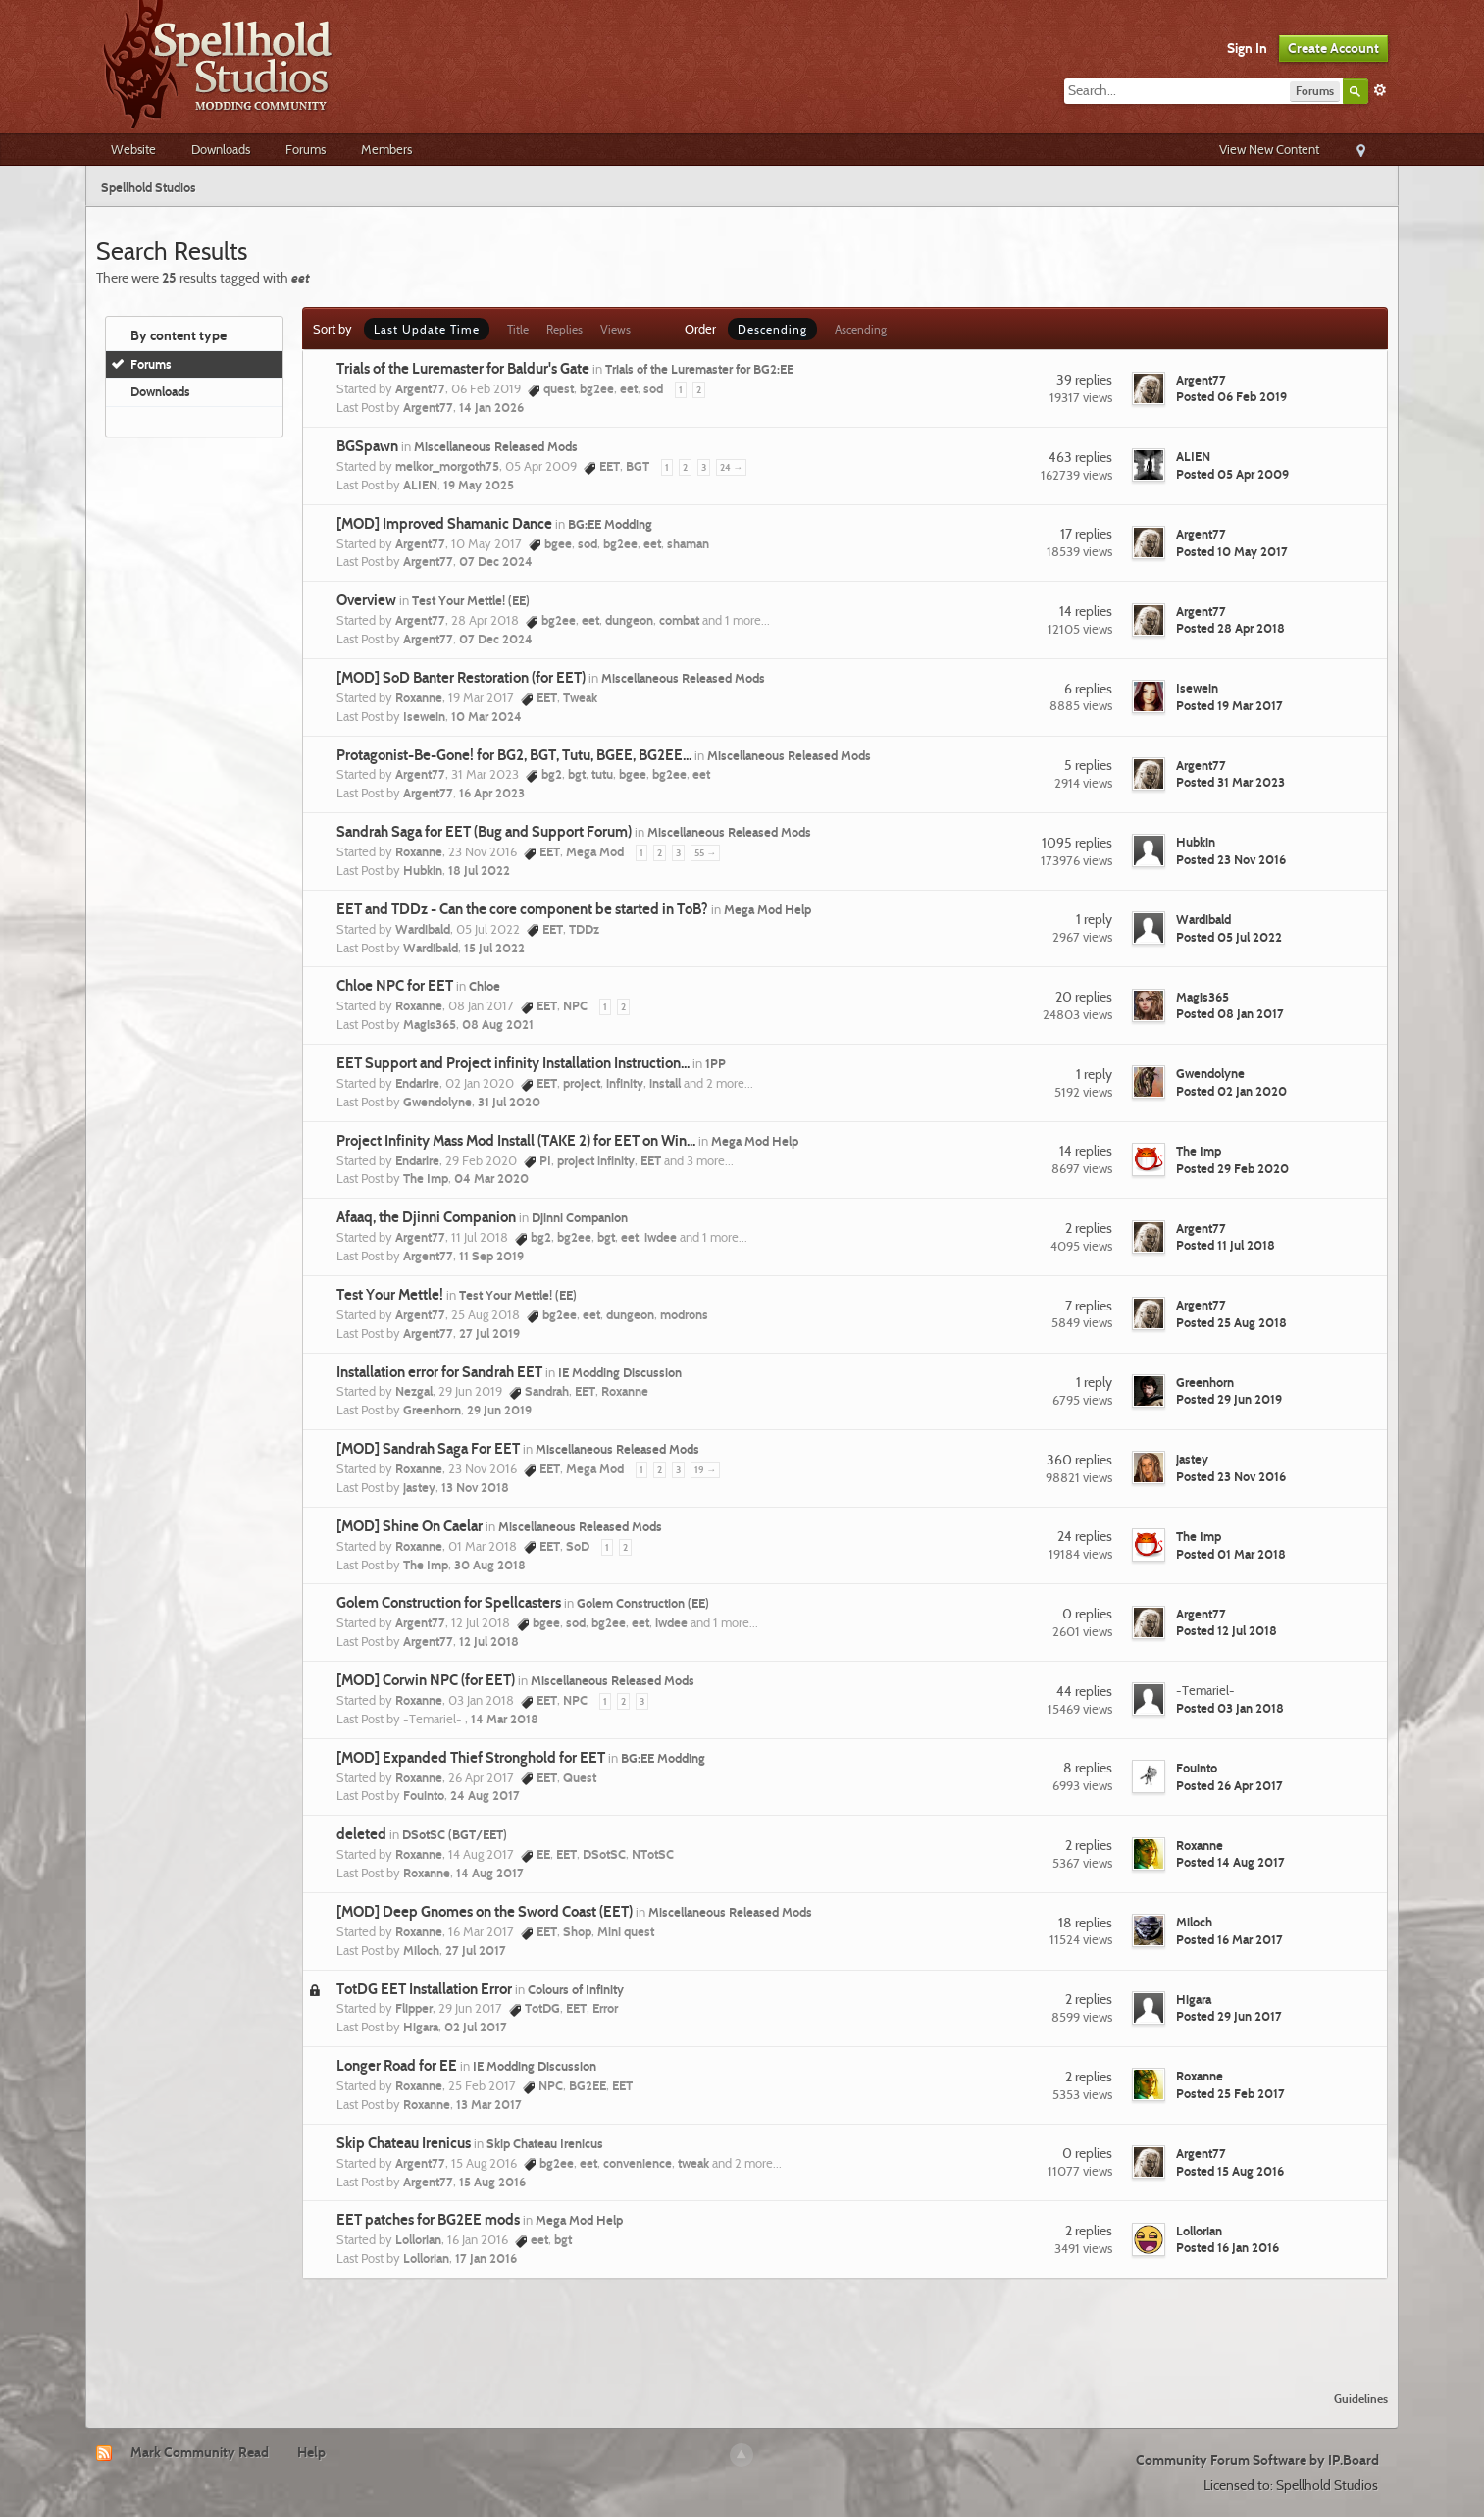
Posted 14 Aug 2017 (1230, 1862)
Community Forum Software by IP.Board (1257, 2460)
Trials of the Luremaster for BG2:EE (699, 369)
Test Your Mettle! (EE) (471, 600)
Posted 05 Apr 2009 (1232, 474)
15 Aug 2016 (492, 2181)
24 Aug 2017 (485, 1795)
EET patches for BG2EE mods (428, 2220)
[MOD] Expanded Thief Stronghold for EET (470, 1758)
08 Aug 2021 (498, 1024)
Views (615, 329)
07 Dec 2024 (496, 561)
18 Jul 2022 (479, 870)
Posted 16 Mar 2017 (1229, 1939)
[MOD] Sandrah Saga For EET (428, 1449)
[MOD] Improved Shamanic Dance (444, 524)
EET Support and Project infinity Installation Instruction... (513, 1063)
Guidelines (1361, 2398)
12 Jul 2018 (489, 1641)
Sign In (1247, 48)
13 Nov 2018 (475, 1487)
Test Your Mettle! (389, 1295)
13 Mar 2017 (489, 2104)
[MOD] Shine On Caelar (409, 1526)
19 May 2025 (478, 484)
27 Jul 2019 (489, 1333)
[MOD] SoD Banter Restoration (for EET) (461, 678)
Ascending (861, 329)
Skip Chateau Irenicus (403, 2143)
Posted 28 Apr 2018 (1230, 628)
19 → (705, 1470)
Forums (305, 149)
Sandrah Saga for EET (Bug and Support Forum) (484, 832)
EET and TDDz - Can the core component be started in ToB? (522, 909)
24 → (731, 467)
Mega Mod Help (767, 909)
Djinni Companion (580, 1217)
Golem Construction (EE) (643, 1603)
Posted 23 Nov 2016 (1231, 859)
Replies (564, 329)
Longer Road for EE (396, 2066)
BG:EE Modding (610, 524)
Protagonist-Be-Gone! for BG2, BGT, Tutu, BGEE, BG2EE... (513, 755)
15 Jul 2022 (494, 947)
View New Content (1269, 149)
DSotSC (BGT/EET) (454, 1834)
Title (518, 329)
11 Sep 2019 (491, 1255)
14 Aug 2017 (490, 1872)
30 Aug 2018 (490, 1564)
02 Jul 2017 (475, 2026)
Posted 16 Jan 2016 (1227, 2247)
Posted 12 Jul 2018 (1226, 1630)
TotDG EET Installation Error (424, 1989)
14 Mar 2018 (504, 1718)
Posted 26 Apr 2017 (1229, 1785)
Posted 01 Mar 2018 (1231, 1554)
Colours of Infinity (576, 1989)
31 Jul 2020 (509, 1101)
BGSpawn (367, 446)
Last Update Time (427, 329)
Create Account (1333, 48)
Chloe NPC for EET (394, 986)
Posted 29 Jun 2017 (1229, 2016)
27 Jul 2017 (475, 1950)
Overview (366, 600)
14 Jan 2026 (491, 407)
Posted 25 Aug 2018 (1231, 1322)
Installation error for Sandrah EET (439, 1372)
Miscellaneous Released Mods (496, 446)
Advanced (1380, 90)
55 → (705, 853)
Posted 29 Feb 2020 (1232, 1168)
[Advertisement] (741, 2323)
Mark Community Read (199, 2452)
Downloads (220, 149)
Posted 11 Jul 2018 (1225, 1245)
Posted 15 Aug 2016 (1230, 2171)
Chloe (484, 986)
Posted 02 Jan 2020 (1231, 1091)
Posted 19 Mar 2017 (1229, 705)
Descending (772, 329)
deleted (361, 1834)
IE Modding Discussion (620, 1372)
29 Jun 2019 (499, 1409)
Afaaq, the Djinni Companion (426, 1217)
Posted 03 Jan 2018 (1230, 1708)
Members (386, 149)
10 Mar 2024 (486, 716)
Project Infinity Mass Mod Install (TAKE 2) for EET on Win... (515, 1141)
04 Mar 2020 (491, 1178)
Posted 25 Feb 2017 (1230, 2093)
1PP (715, 1063)
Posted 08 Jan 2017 (1230, 1013)
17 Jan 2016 (486, 2258)
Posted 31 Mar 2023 (1230, 782)
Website (133, 149)
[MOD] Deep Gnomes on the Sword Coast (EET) (484, 1912)
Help (311, 2452)
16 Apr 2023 (492, 792)
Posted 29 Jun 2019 (1229, 1399)
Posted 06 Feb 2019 (1231, 396)
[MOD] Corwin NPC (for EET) (425, 1680)
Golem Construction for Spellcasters (448, 1603)
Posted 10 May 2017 (1232, 551)
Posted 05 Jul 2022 (1229, 937)
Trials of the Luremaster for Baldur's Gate (462, 369)
